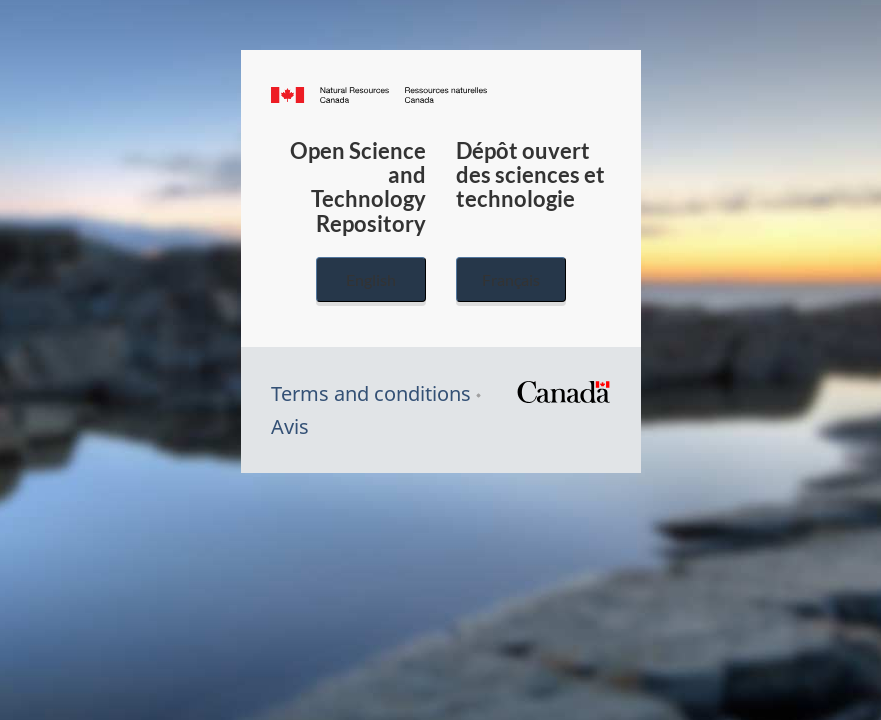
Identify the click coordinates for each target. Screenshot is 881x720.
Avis (290, 426)
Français (511, 279)
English (371, 279)
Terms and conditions (371, 393)
